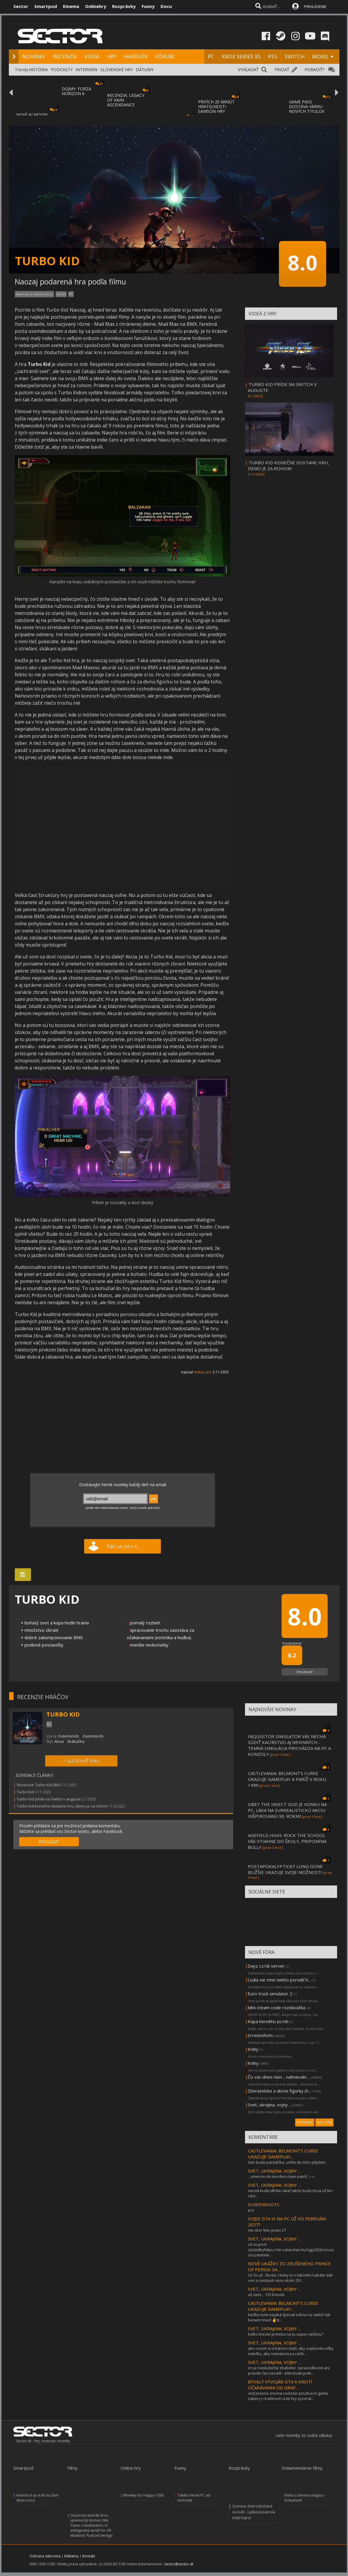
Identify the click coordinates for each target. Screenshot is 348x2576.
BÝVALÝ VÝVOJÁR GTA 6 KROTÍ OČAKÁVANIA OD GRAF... (280, 2385)
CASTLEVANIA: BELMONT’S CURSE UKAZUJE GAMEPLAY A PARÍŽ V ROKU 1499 (287, 1779)
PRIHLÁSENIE (315, 6)
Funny (148, 6)
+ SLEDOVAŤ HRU (81, 1761)
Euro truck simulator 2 (270, 1994)
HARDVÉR (136, 56)
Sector (20, 6)
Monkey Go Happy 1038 (143, 2495)
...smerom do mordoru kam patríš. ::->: (281, 2176)
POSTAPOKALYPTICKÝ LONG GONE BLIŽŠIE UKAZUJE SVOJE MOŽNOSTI (285, 1869)
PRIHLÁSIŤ (49, 1841)
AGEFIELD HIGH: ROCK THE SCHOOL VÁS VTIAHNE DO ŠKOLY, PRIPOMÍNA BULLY (287, 1841)
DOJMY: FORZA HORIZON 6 (76, 91)
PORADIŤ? (314, 69)
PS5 (272, 56)
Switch (61, 294)
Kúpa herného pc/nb (268, 2021)
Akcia (59, 1741)
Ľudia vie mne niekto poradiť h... (279, 1980)
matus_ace (203, 1372)
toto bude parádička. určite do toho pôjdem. (287, 2162)
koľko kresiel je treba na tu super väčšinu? (285, 2334)
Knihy (253, 2049)
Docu (166, 6)
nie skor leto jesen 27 (267, 2230)
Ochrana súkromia (45, 2556)
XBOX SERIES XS (241, 56)
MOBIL (320, 56)
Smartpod (45, 6)
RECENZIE (65, 56)
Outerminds (68, 1736)
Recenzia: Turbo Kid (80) (38, 1784)
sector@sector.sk (178, 2564)
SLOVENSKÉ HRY (116, 69)
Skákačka (75, 1741)
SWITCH (295, 56)
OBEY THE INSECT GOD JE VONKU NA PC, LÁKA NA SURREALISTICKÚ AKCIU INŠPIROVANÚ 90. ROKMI (287, 1810)
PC (211, 56)
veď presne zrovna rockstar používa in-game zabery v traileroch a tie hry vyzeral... (288, 2396)
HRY (112, 56)
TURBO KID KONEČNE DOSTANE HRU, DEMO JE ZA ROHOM (288, 465)
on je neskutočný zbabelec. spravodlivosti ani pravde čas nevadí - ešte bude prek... (289, 2370)
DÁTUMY (144, 69)
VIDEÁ (91, 56)
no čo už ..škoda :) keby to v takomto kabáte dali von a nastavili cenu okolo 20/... (290, 2277)
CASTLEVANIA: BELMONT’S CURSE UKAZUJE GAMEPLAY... (283, 2154)
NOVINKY (33, 56)
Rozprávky (124, 6)
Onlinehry (95, 6)
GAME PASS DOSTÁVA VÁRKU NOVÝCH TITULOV (306, 106)
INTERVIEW (86, 69)
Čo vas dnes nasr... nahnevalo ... (279, 2077)
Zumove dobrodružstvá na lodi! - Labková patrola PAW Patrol (253, 2512)
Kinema (71, 6)
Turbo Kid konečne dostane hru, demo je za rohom (62, 1806)
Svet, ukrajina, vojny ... (270, 2105)
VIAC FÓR (324, 2122)
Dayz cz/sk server (266, 1966)
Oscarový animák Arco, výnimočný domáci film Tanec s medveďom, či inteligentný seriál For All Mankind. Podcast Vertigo (91, 2525)
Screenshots (260, 2035)
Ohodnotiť (304, 1672)
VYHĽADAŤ (248, 69)
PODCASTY (62, 69)
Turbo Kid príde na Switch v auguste (49, 1799)
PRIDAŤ (282, 69)
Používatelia (291, 1643)
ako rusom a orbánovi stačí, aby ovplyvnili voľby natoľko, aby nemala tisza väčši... (291, 2351)
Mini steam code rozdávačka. (277, 2007)
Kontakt (88, 2556)
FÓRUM (164, 56)
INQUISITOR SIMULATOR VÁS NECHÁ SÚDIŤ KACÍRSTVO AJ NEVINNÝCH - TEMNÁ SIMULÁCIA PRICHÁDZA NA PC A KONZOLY (289, 1745)
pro (251, 2210)
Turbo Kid (25, 1792)
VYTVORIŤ (305, 2122)
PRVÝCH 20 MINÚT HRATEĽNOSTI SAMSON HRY (216, 106)
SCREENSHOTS (263, 2204)
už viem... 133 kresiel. (266, 2294)
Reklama (71, 2556)
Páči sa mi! (122, 1546)
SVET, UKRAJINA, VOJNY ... (274, 2171)
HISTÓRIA (38, 69)
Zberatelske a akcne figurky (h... (279, 2091)
